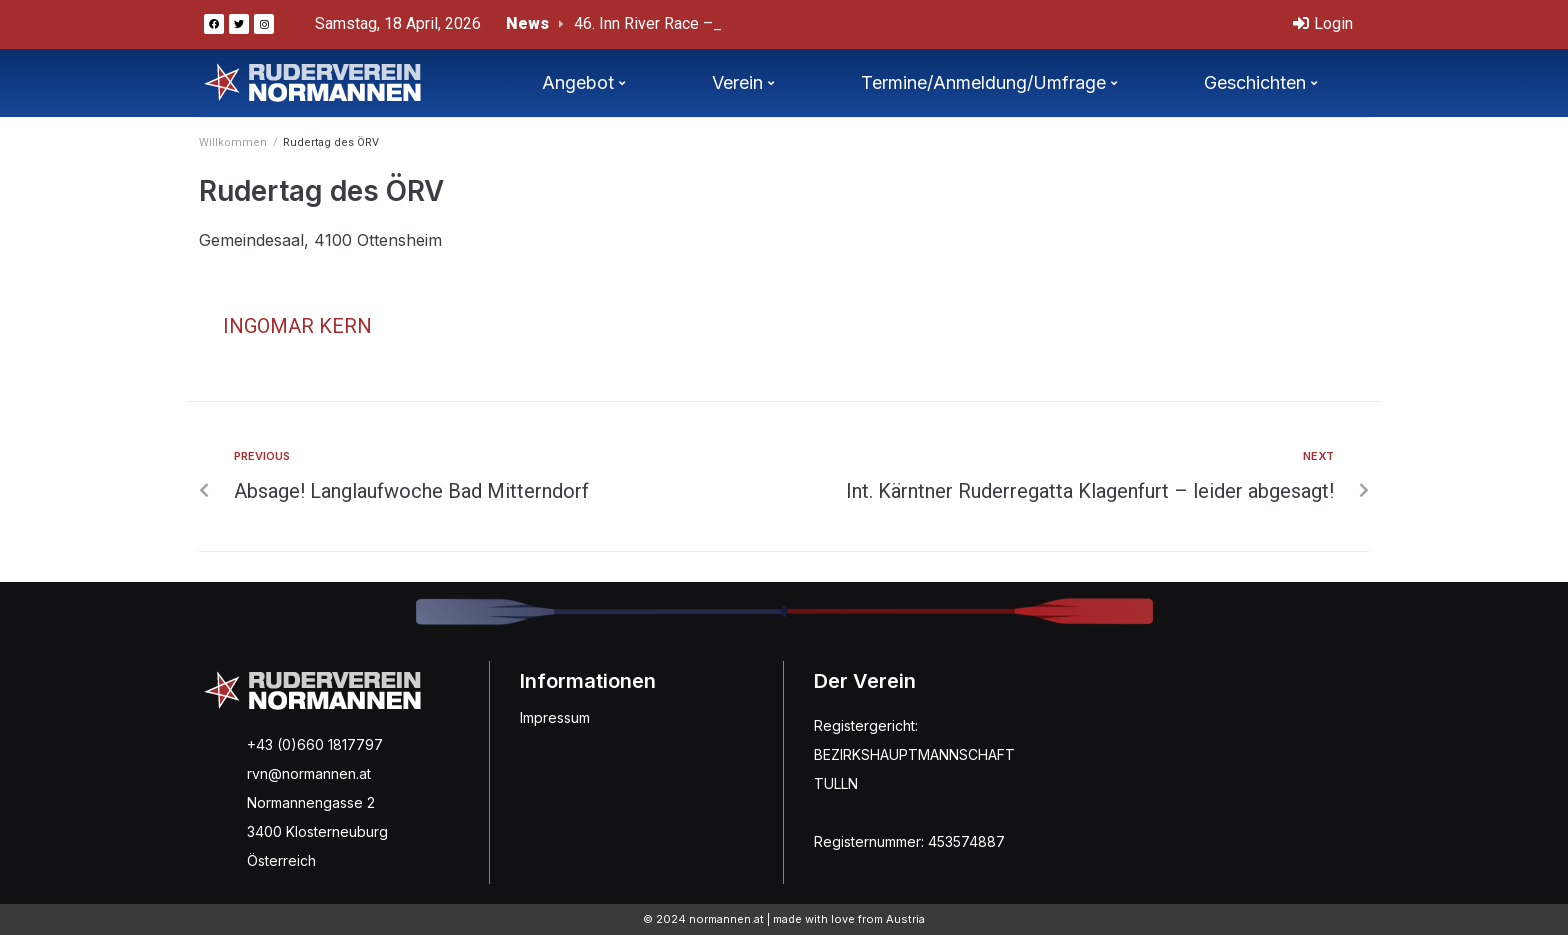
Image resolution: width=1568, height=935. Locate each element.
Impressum (555, 717)
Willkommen (233, 142)
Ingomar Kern (297, 326)
